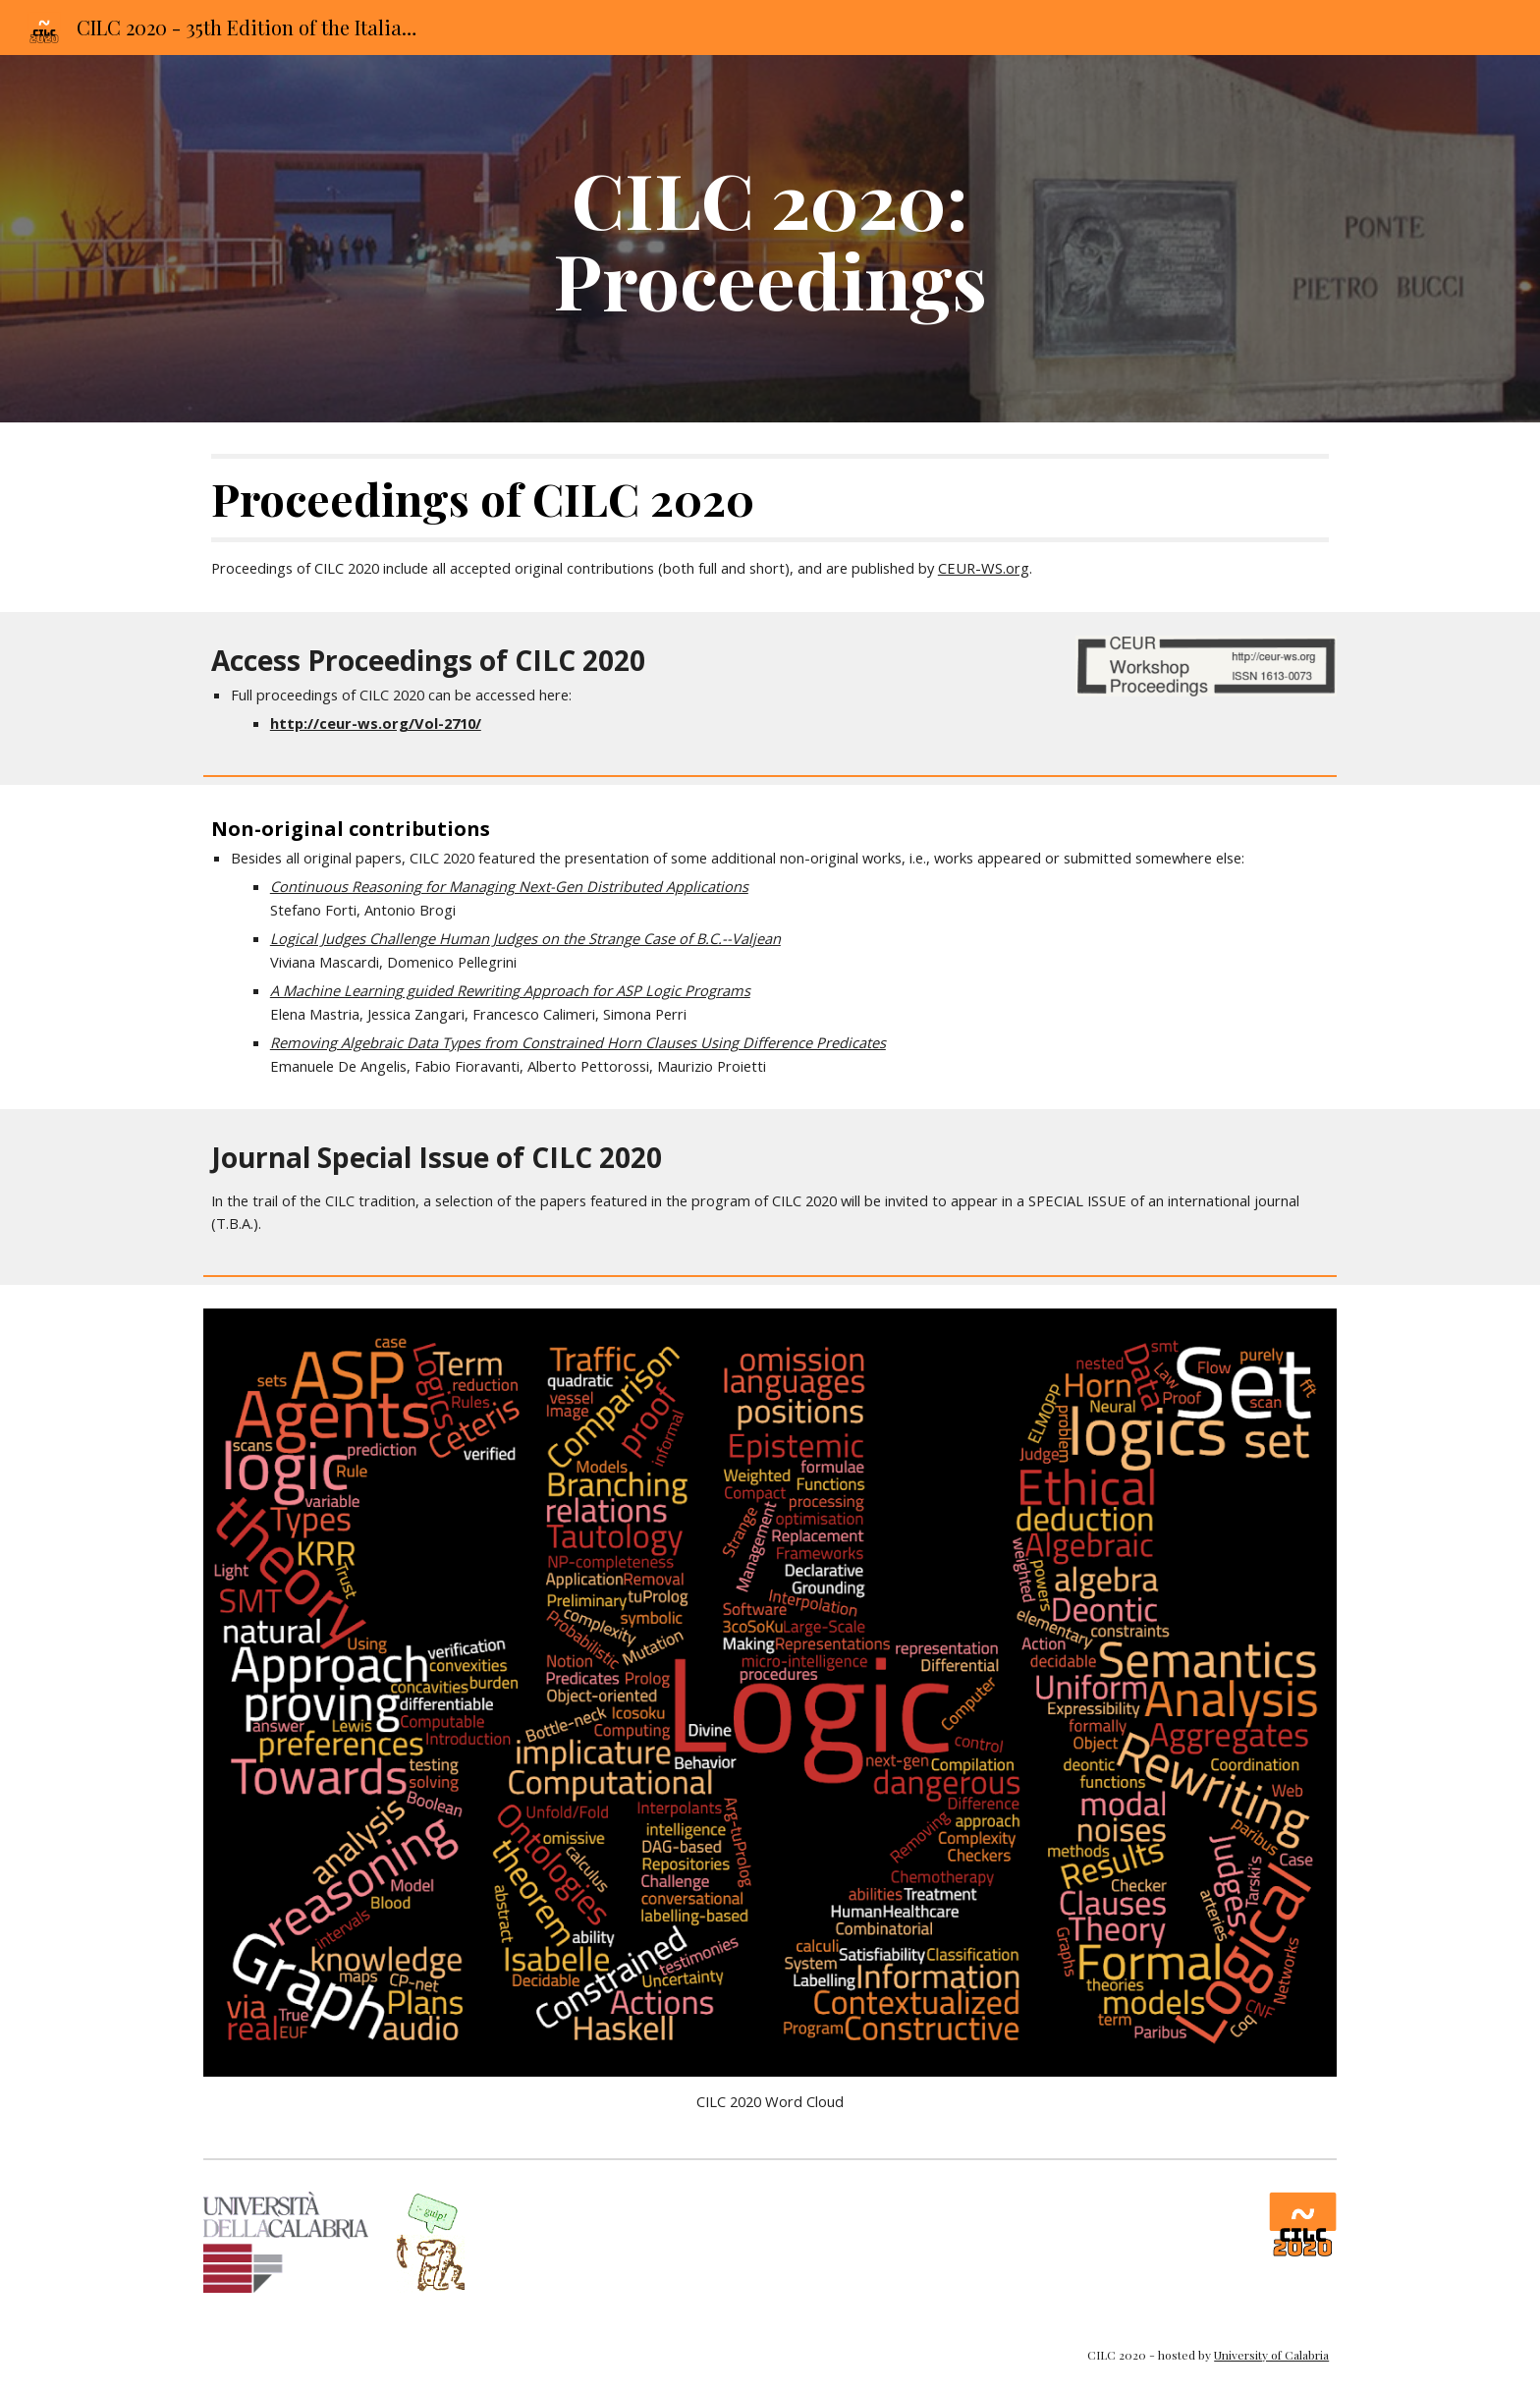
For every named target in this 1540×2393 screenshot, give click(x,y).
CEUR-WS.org (983, 568)
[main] (770, 239)
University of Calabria (1271, 2355)
